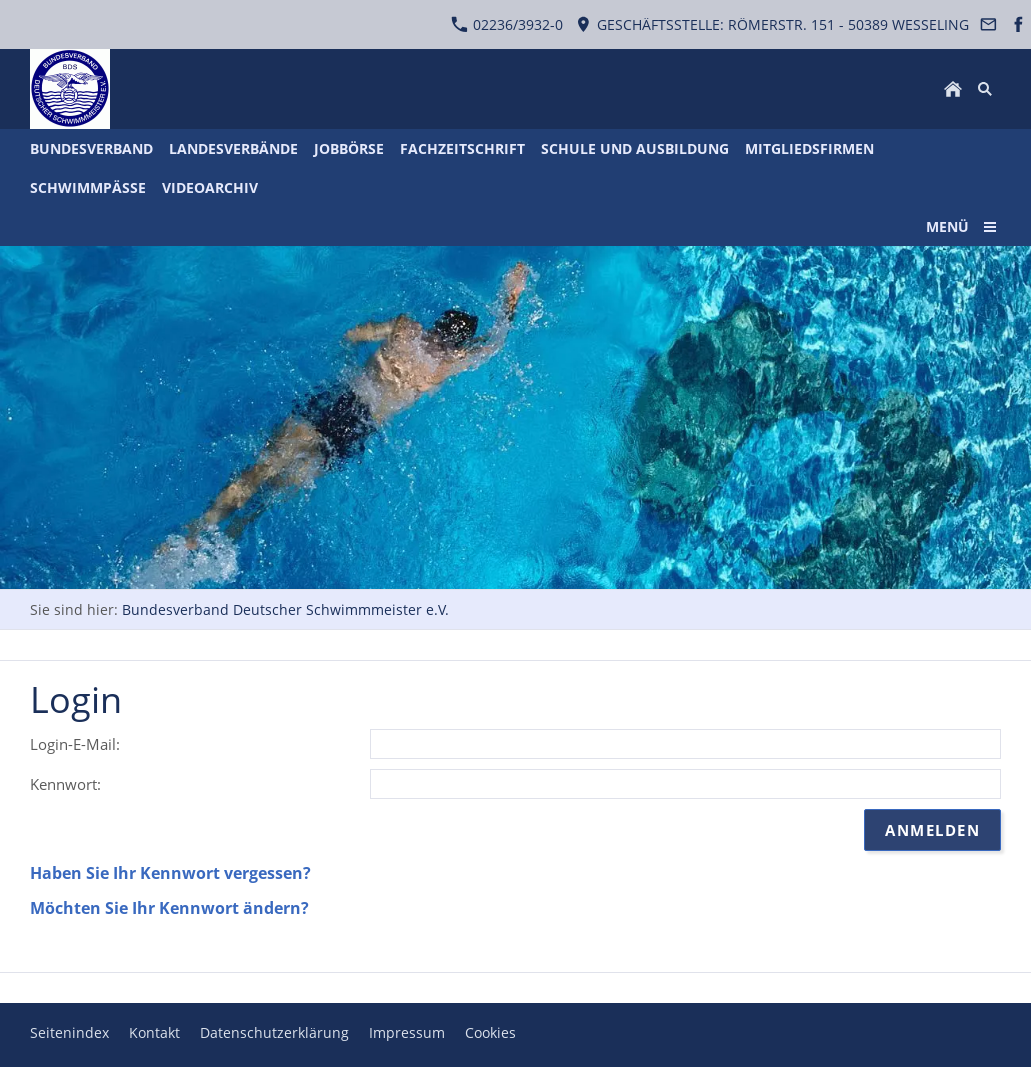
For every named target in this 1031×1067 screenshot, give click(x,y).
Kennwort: (65, 784)
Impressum (407, 1032)
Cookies (490, 1032)
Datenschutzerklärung (274, 1032)
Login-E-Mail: (75, 744)
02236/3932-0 (507, 24)
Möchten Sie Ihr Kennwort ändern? (169, 908)
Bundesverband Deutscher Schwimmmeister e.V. (285, 609)
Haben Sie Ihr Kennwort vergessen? (170, 873)
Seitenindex (69, 1032)
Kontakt (154, 1032)
